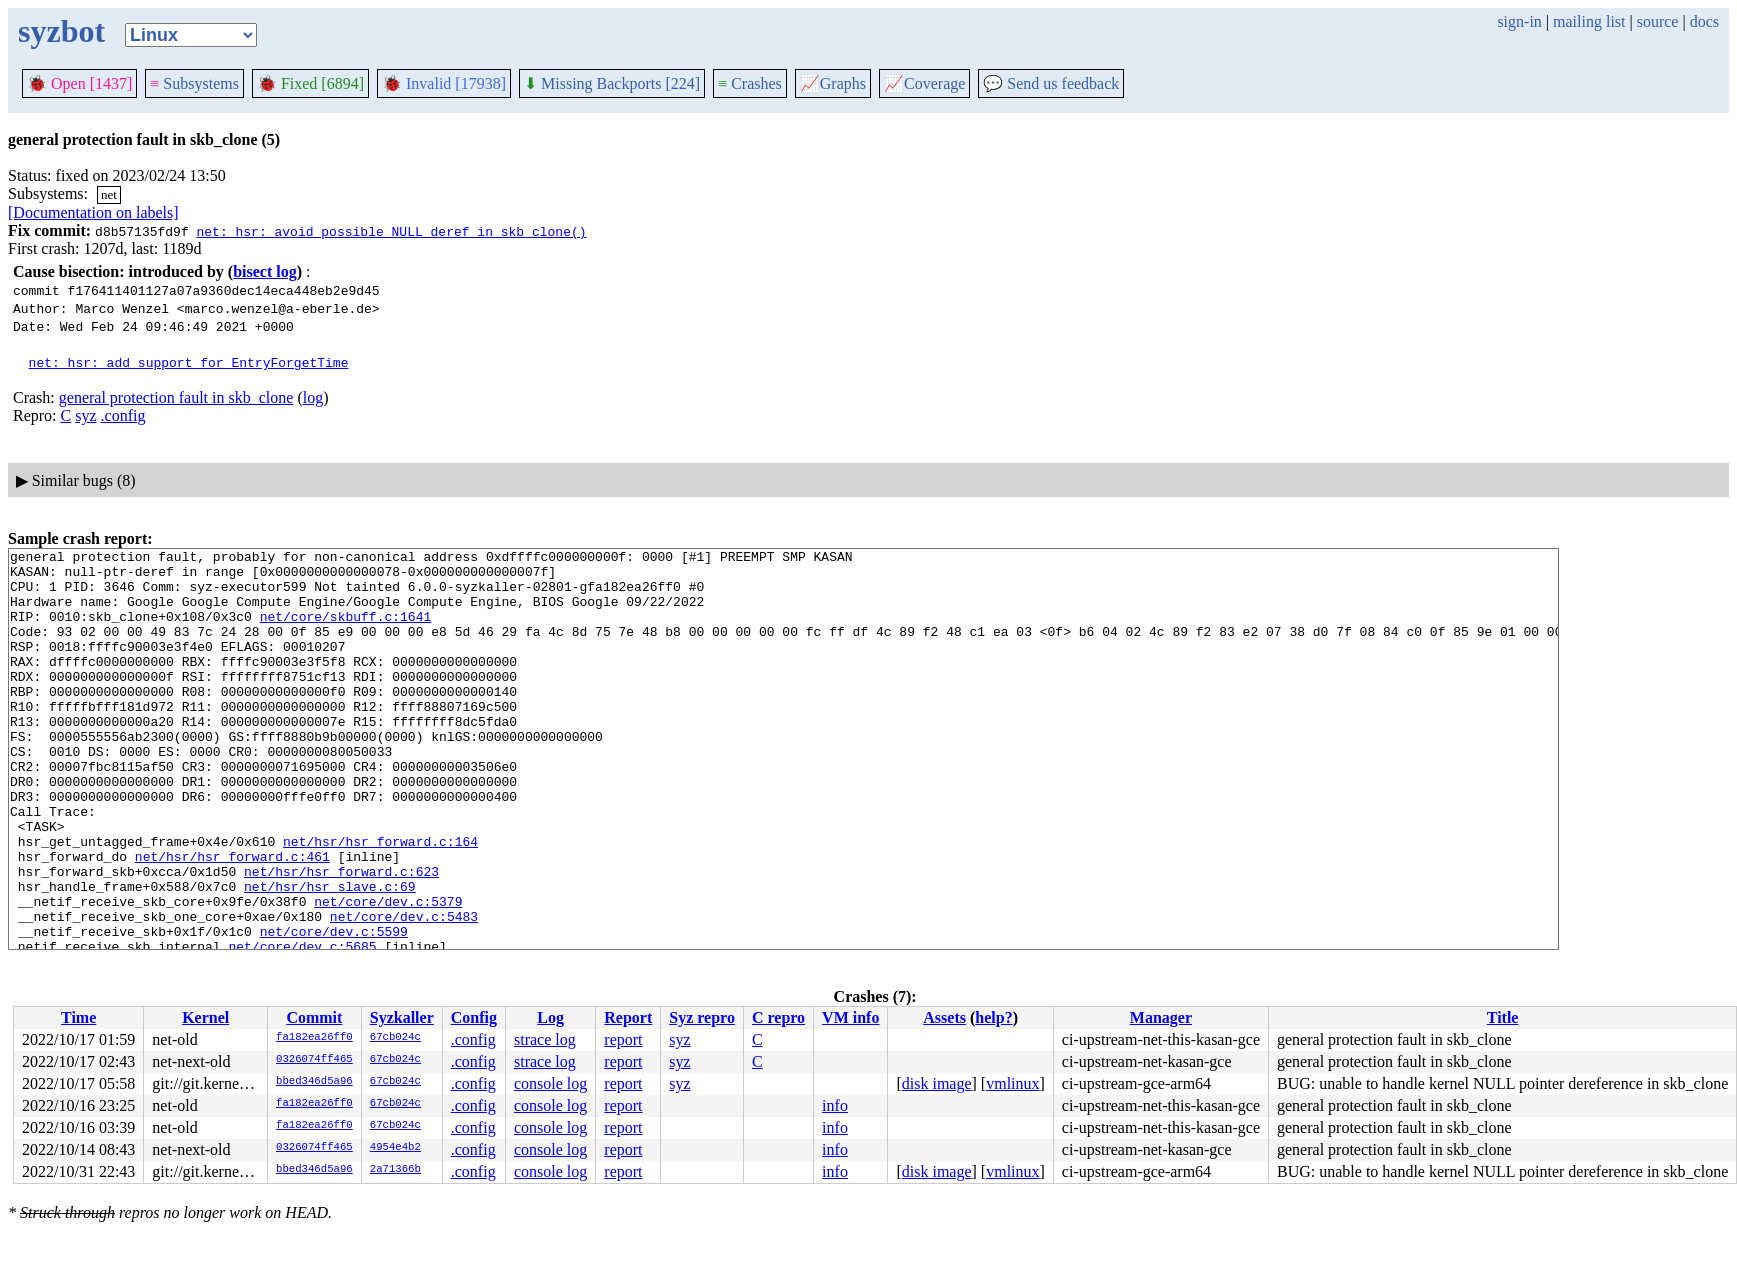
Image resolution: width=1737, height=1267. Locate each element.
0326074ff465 (314, 1060)
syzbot (61, 31)
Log (550, 1017)
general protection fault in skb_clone (176, 397)
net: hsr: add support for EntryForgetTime (189, 362)
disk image (937, 1083)
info (835, 1105)
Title (1503, 1017)
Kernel (205, 1017)
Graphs (833, 83)
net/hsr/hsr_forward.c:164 (380, 901)
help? (993, 1017)
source (1658, 21)
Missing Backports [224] (612, 83)
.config (123, 415)
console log (550, 1083)
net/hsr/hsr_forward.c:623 (341, 937)
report (623, 1039)
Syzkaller (402, 1017)
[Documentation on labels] (93, 212)
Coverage (924, 83)
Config (474, 1017)
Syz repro (702, 1017)
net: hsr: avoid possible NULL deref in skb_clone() (391, 231)
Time (78, 1017)
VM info (850, 1017)
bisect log (265, 271)
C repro (778, 1017)
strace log (545, 1039)
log (313, 397)
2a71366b (395, 1170)
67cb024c (395, 1038)
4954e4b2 (395, 1148)
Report (628, 1017)
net (109, 194)
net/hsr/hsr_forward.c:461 (232, 919)
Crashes (750, 83)
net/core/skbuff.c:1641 (346, 631)
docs (1704, 21)
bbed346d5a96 (314, 1082)
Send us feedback (1051, 83)
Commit (314, 1017)
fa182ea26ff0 (314, 1038)
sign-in (1519, 21)
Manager (1161, 1017)
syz (85, 415)
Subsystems (194, 83)
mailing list (1589, 21)
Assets (944, 1017)
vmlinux (1012, 1083)
